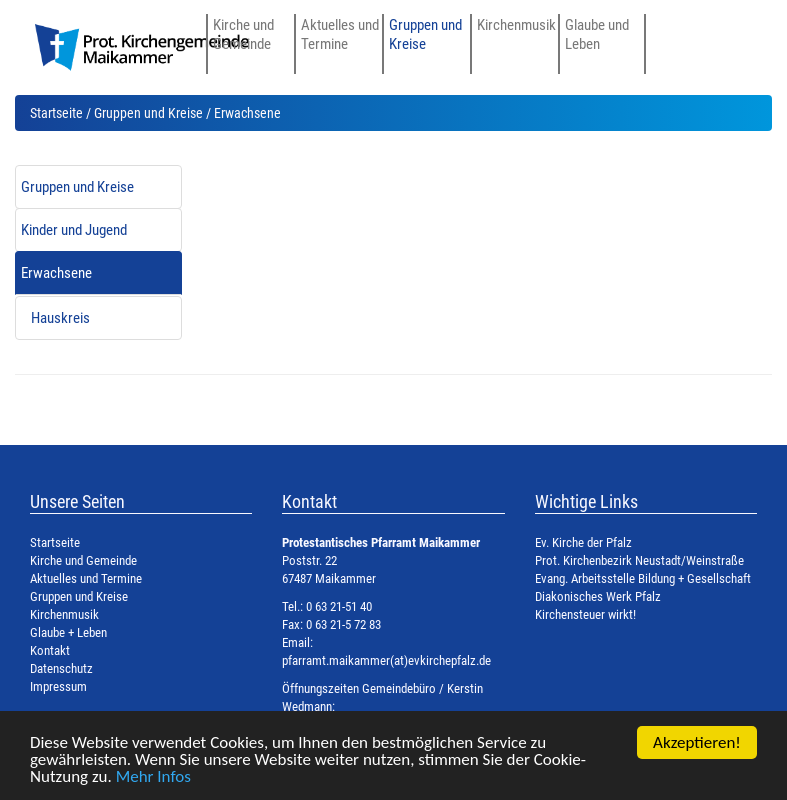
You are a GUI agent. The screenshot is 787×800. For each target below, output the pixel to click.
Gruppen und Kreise (148, 113)
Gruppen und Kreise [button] (425, 34)
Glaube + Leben (68, 632)
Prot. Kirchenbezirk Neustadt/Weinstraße (639, 560)
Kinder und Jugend (74, 230)
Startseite (56, 113)
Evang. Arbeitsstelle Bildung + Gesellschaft (643, 578)
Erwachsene (56, 273)
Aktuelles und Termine (86, 578)
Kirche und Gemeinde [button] (243, 34)
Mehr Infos (153, 777)
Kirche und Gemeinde (83, 560)
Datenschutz (61, 668)
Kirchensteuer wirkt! (585, 614)
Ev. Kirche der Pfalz (583, 542)
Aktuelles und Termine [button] (340, 34)
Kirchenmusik (516, 25)
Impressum (58, 686)
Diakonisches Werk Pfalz (598, 596)
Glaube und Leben (597, 34)
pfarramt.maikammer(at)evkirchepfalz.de (386, 660)
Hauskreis (60, 318)
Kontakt (50, 650)
